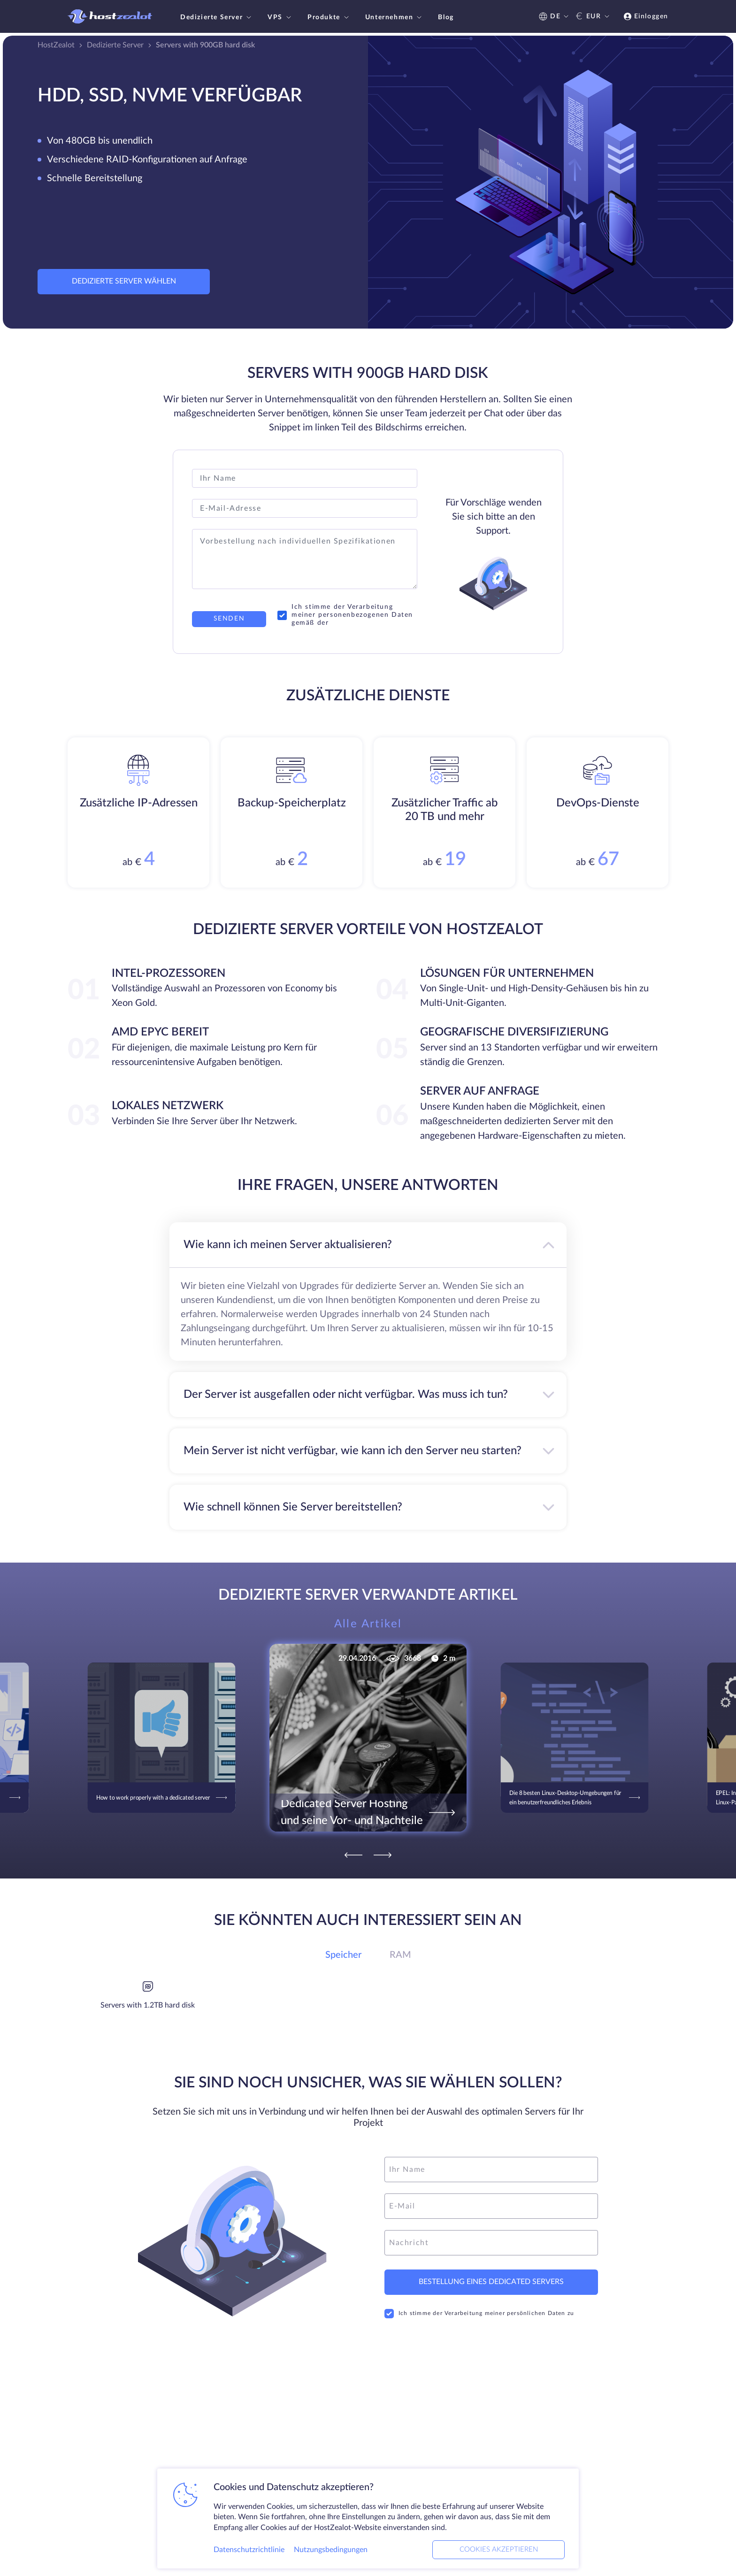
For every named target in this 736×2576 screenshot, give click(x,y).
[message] (491, 2242)
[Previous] (353, 1855)
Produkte (329, 17)
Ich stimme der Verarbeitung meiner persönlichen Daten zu (479, 2313)
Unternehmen (394, 17)
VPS (280, 17)
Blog (445, 17)
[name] (491, 2169)
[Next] (382, 1855)
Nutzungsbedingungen (331, 2549)
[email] (491, 2206)
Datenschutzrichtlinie (249, 2549)
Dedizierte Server (216, 17)
